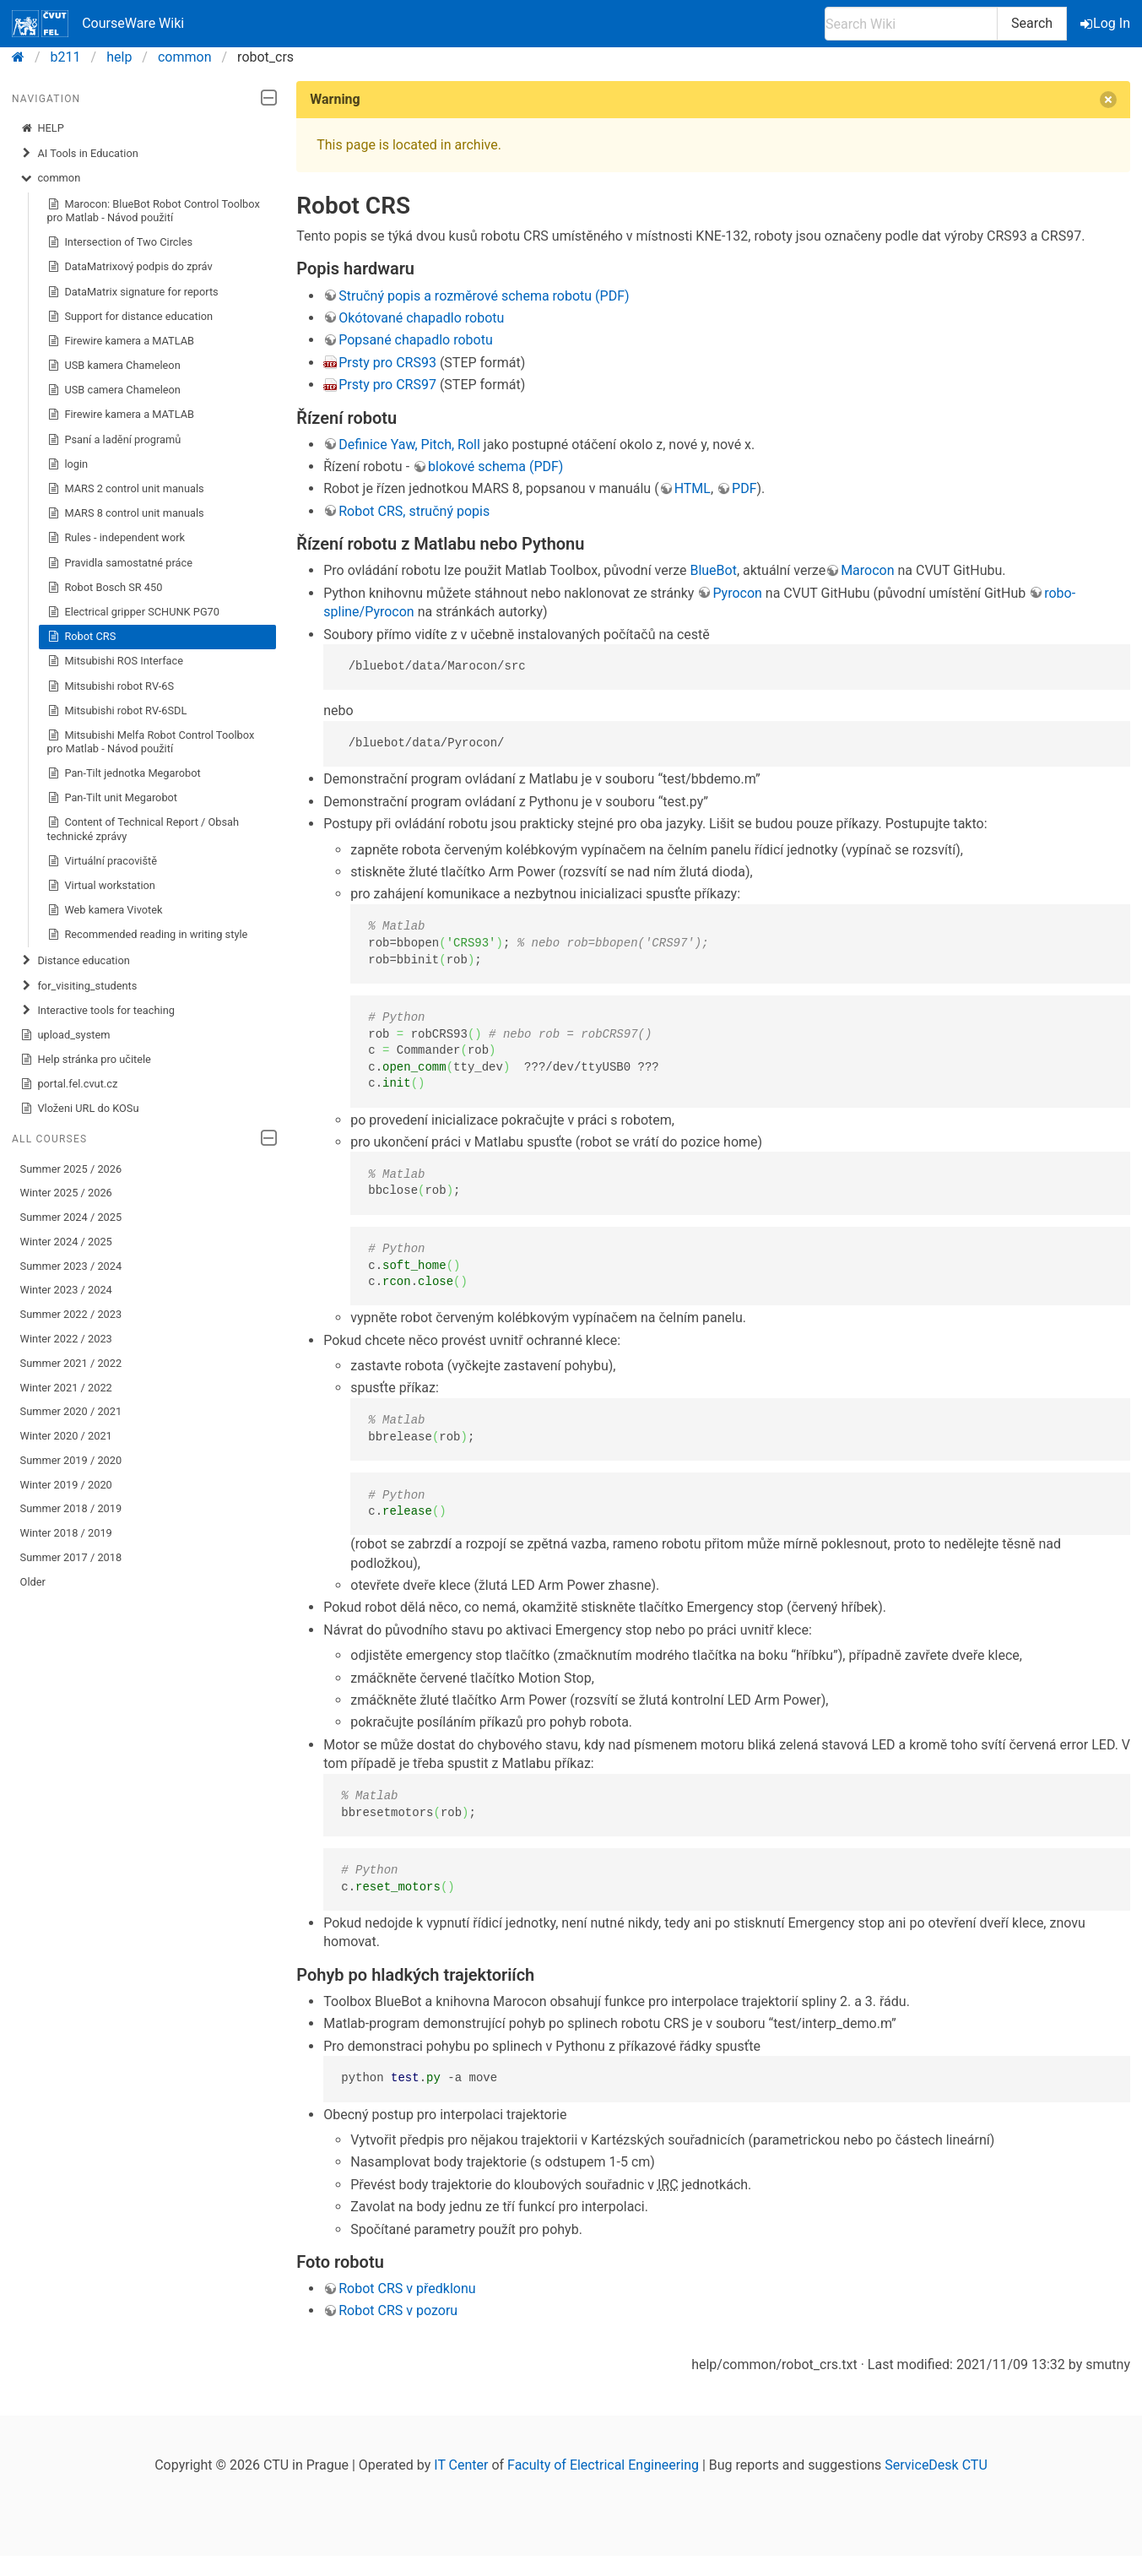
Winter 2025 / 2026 (66, 1192)
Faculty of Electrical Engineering (603, 2465)
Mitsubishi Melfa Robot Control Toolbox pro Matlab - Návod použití (151, 742)
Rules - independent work (116, 538)
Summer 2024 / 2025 (71, 1217)
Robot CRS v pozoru (397, 2310)
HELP (42, 128)
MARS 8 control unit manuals (125, 513)
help (119, 57)
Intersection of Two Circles (119, 242)
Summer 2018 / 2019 (71, 1508)
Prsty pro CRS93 (387, 363)
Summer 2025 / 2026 (71, 1169)
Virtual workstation (101, 885)
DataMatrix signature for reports (133, 292)
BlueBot (713, 570)
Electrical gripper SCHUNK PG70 (133, 612)
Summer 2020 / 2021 (71, 1411)
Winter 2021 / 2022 (66, 1387)
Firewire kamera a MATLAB (121, 341)
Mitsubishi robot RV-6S (111, 686)
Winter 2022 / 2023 (66, 1338)
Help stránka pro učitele (85, 1059)
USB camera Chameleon (114, 390)
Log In (1106, 23)
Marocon (867, 570)
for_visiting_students (79, 986)
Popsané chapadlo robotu (415, 340)
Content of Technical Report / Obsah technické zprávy (143, 829)
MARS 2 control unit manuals (125, 489)
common (185, 57)
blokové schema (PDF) (495, 466)
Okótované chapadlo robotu (421, 318)
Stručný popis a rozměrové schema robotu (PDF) (483, 296)
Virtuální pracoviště (102, 861)
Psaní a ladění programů (114, 440)
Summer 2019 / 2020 (71, 1460)
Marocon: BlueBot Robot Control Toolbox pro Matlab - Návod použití (153, 211)
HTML (692, 488)
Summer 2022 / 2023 (71, 1314)
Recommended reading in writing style (147, 934)
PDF (744, 488)
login (68, 464)
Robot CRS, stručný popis (414, 511)
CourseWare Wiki (98, 23)
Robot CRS (81, 636)
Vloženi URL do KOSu (79, 1108)
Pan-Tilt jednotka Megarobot (124, 773)
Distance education (75, 961)
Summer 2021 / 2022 (71, 1363)
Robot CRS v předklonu (406, 2288)
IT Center (461, 2465)
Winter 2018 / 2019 (66, 1533)
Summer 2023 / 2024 (71, 1266)
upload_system (65, 1035)
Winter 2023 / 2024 (66, 1289)
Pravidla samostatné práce (119, 563)
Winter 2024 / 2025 (66, 1241)
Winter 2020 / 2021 (66, 1435)
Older (33, 1581)
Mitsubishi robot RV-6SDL (117, 711)
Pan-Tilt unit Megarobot (112, 798)
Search (1032, 23)
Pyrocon (737, 593)
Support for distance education (130, 316)
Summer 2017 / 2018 (71, 1557)
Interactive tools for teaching (97, 1010)
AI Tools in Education (79, 153)
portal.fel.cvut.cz (69, 1084)
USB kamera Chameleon (114, 365)
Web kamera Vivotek (105, 910)
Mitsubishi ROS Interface (115, 661)
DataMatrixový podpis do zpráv (130, 267)
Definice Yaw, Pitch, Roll (409, 445)
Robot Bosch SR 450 (105, 587)
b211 (66, 57)
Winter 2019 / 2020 (66, 1484)
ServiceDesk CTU (936, 2465)
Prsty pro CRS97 (387, 385)
